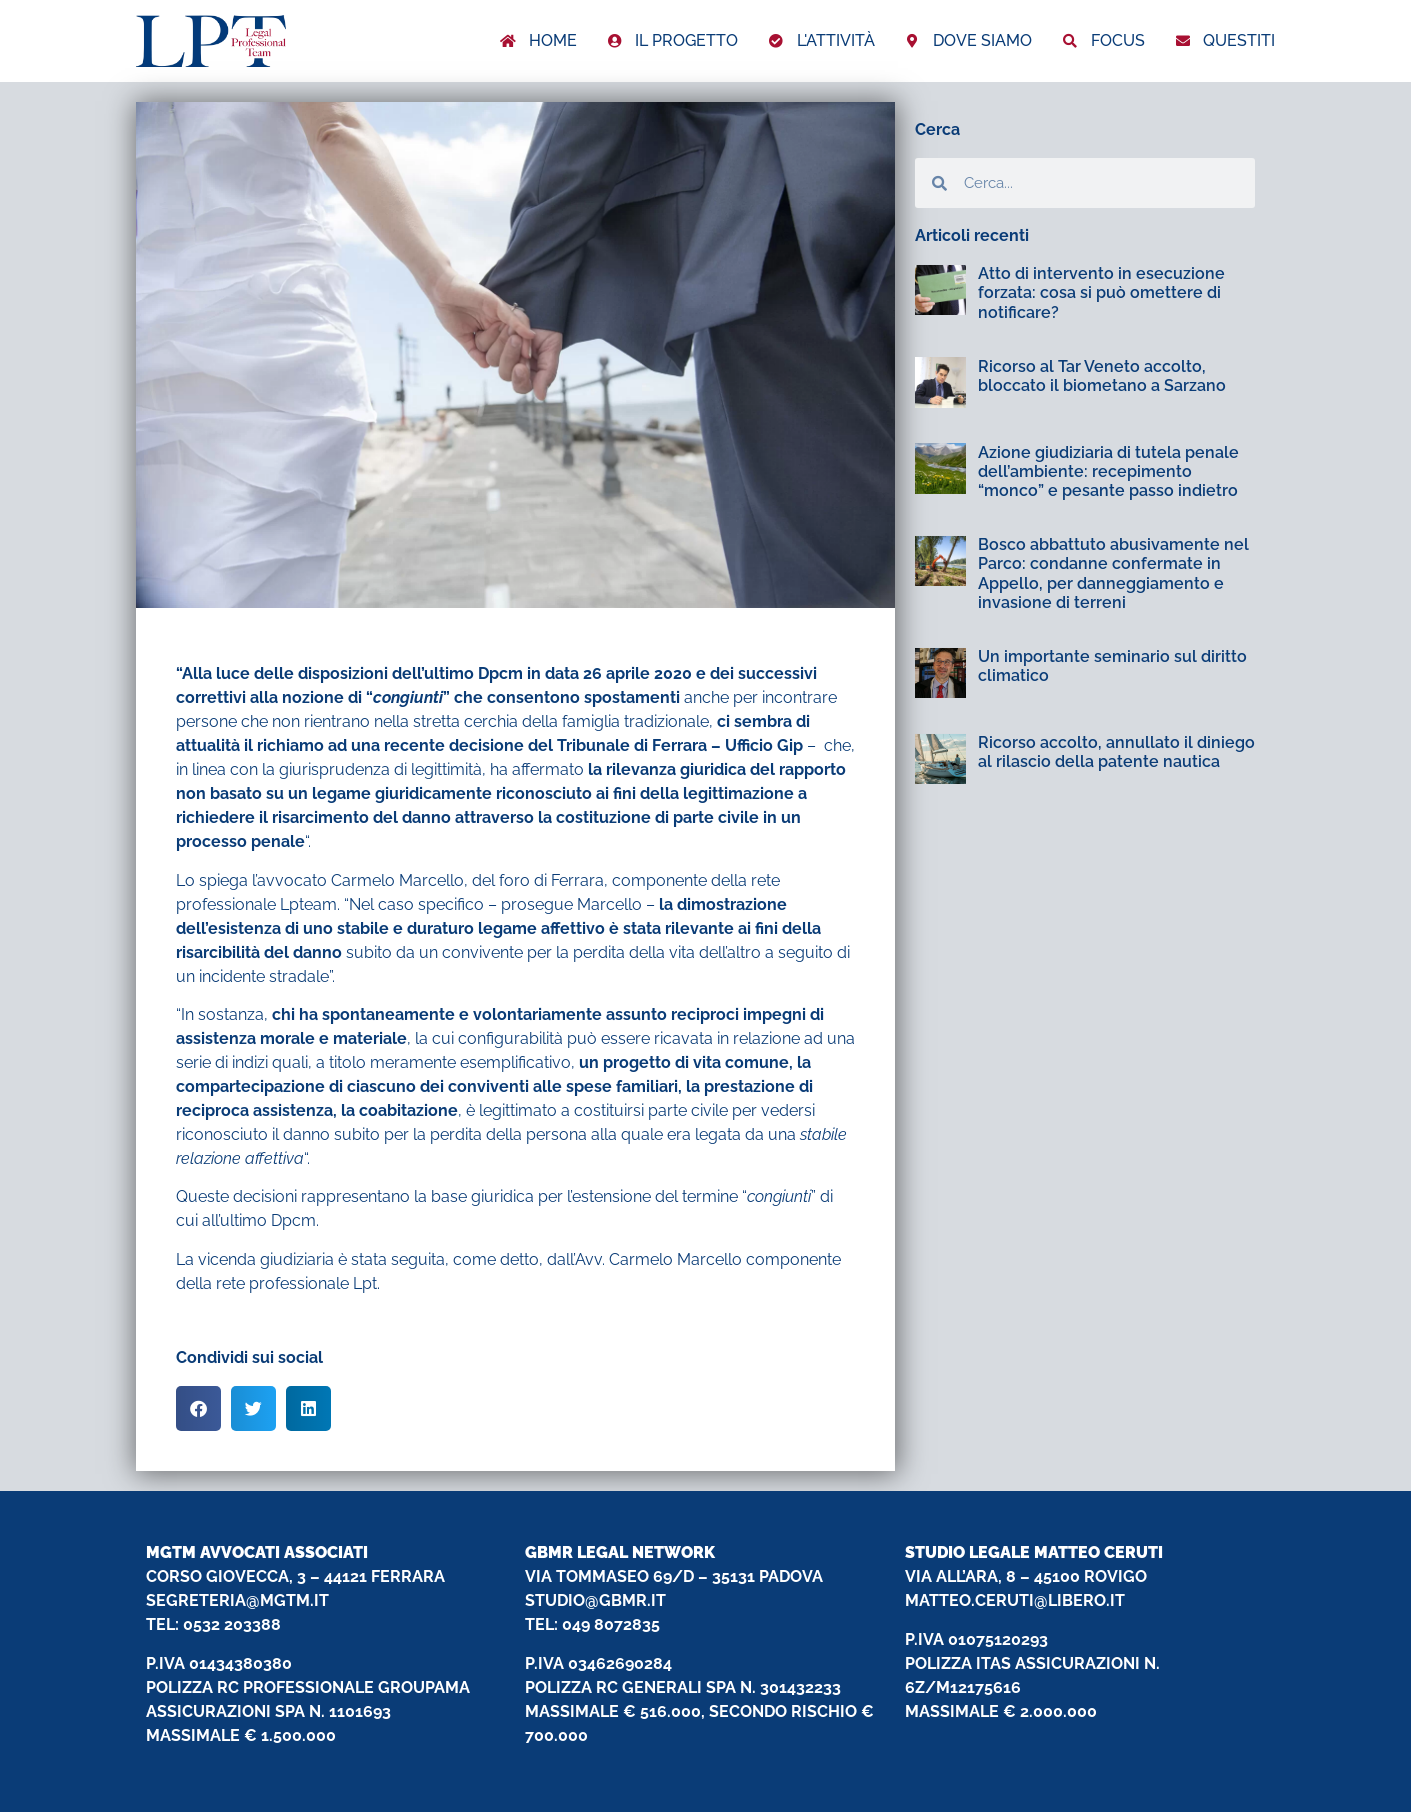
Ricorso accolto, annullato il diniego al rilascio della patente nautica (1116, 752)
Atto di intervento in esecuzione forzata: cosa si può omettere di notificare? (1101, 292)
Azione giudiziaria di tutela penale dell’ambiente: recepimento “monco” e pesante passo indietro (1108, 471)
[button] (198, 1408)
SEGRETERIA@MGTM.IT (237, 1600)
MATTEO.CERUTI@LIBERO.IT (1015, 1600)
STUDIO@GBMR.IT (595, 1600)
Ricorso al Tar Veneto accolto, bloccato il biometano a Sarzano (1102, 376)
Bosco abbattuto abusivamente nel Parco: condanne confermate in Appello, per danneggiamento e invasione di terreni (1113, 573)
